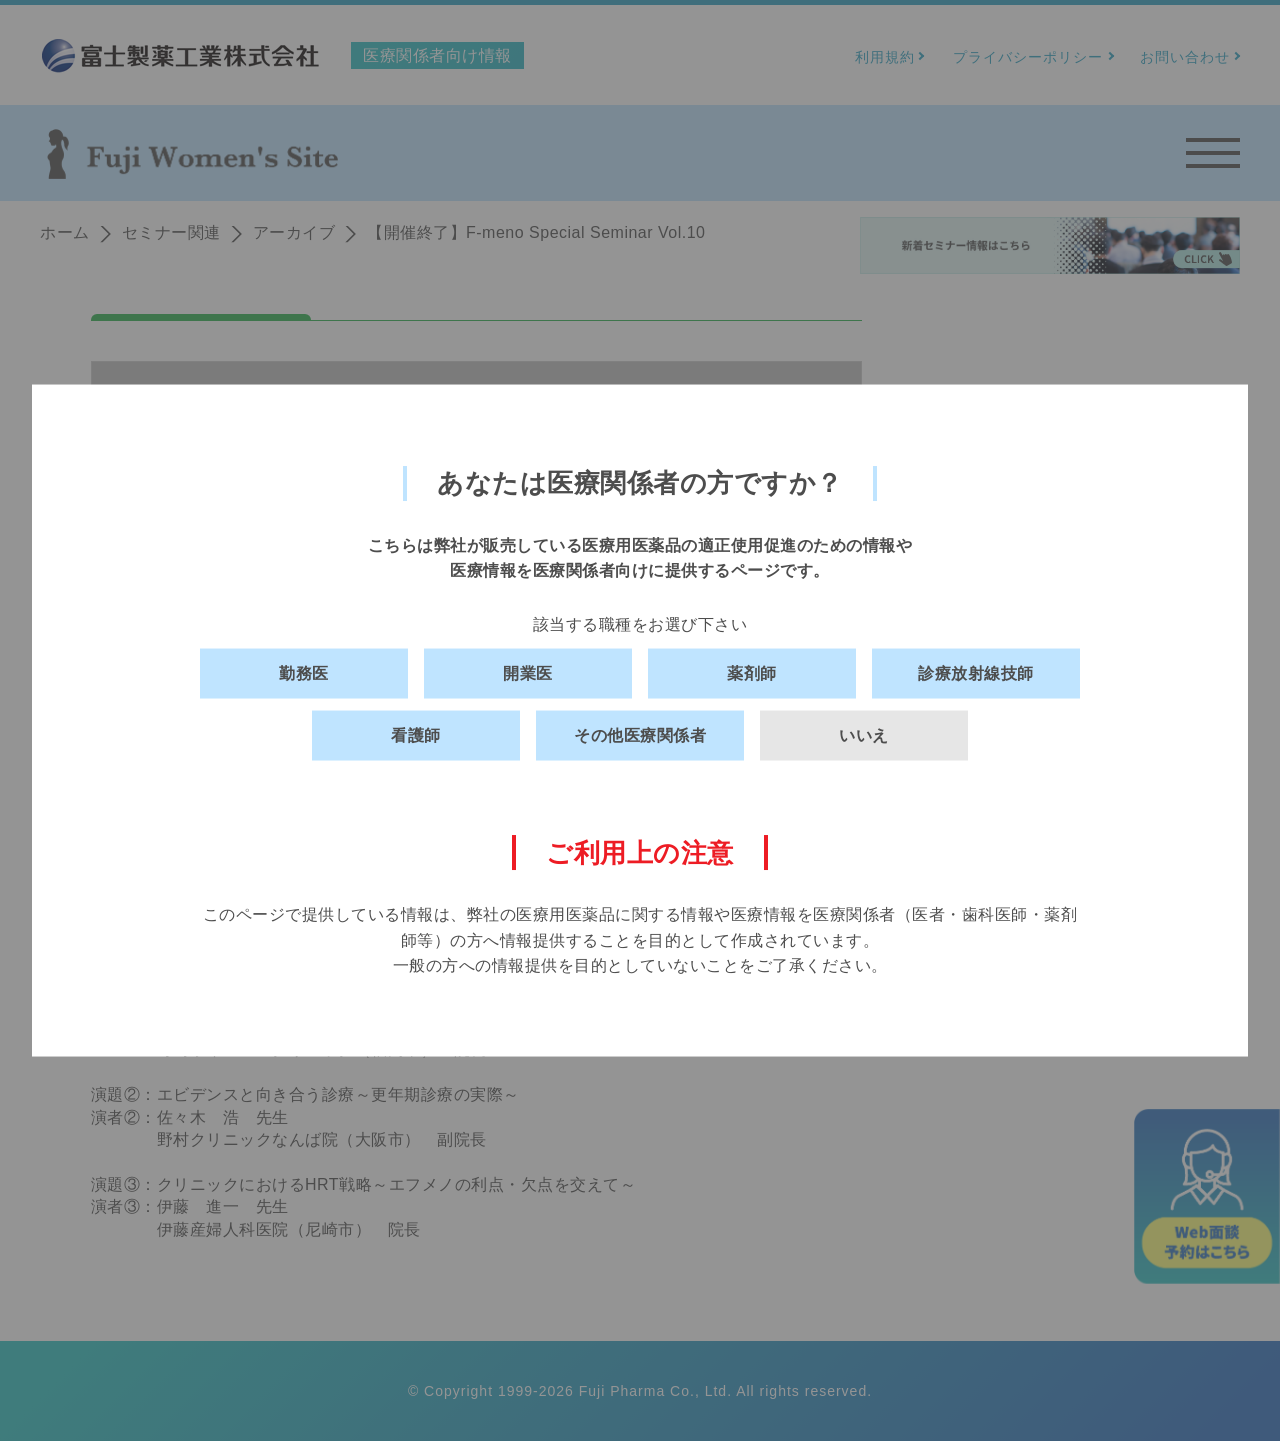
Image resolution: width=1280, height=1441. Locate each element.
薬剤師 (752, 673)
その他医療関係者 (640, 735)
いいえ (864, 735)
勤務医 (304, 673)
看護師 (416, 735)
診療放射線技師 (976, 673)
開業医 (528, 673)
